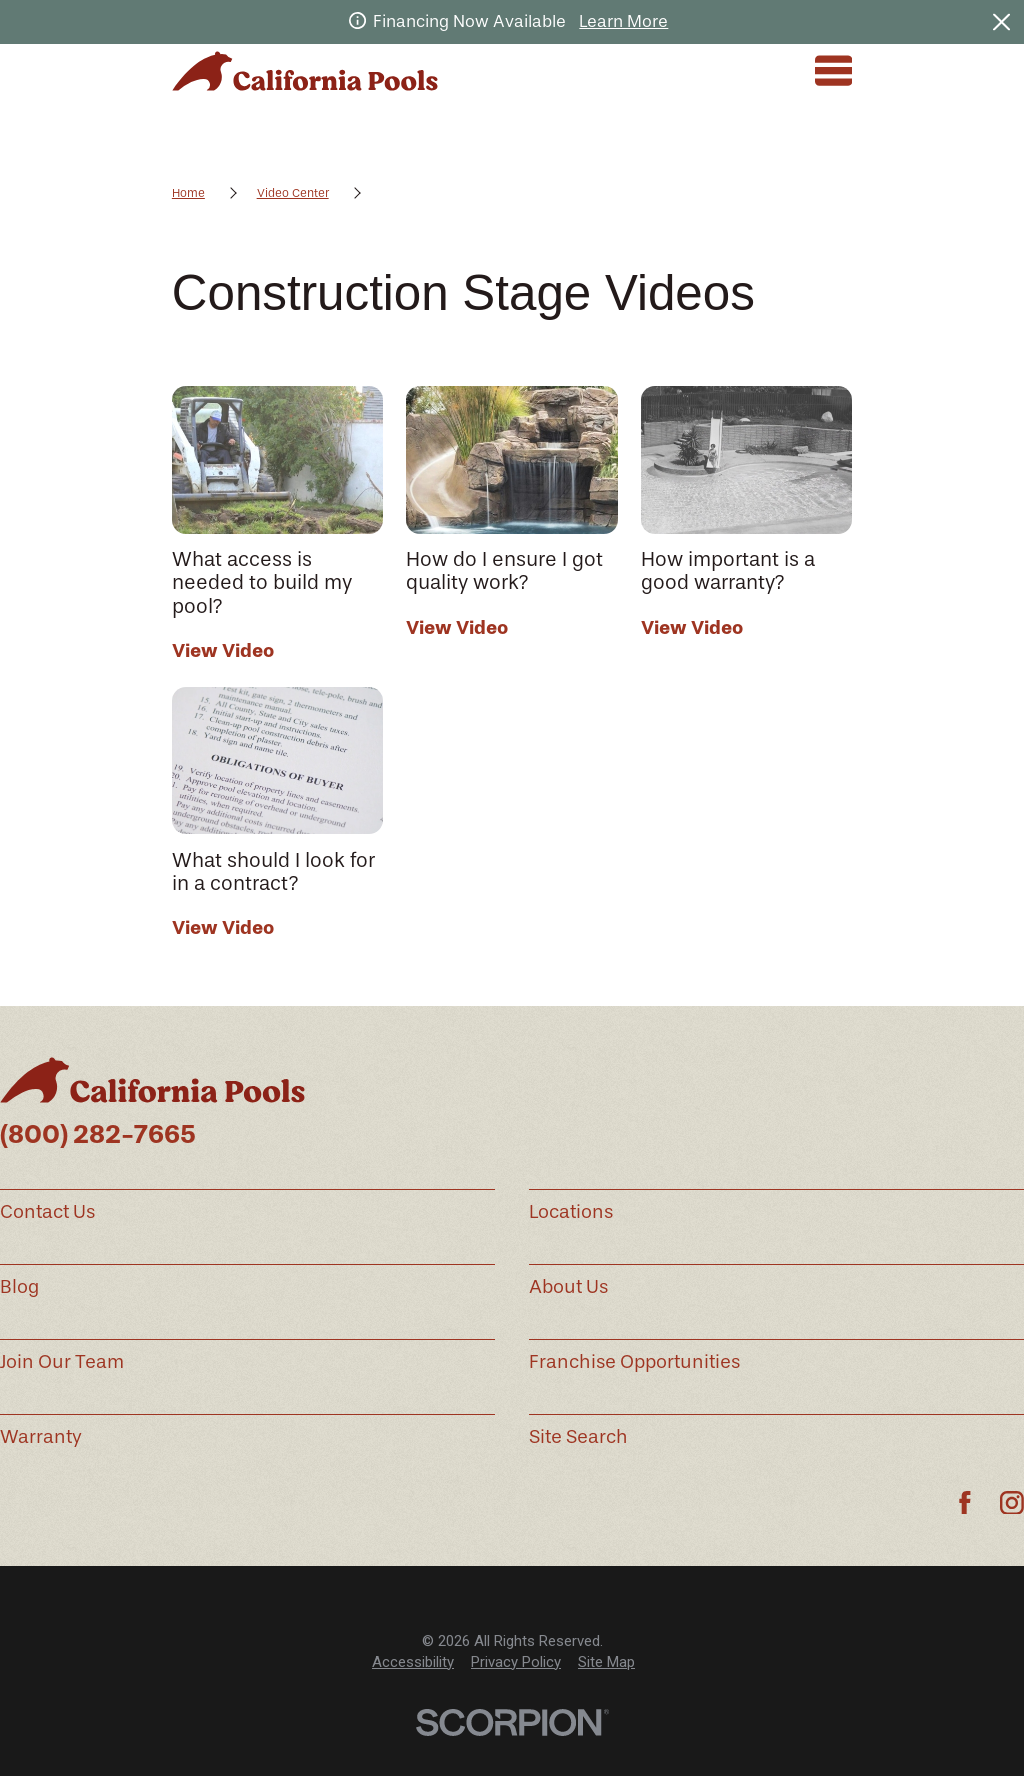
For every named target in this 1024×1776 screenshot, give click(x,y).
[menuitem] (413, 1662)
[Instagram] (1012, 1503)
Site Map (606, 1662)
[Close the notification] (1001, 21)
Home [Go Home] (188, 193)
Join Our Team (62, 1362)
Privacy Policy (516, 1662)
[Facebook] (965, 1503)
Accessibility (413, 1662)
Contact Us (47, 1212)
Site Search (578, 1437)
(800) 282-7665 (98, 1134)
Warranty (41, 1437)
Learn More (623, 21)
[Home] (305, 71)
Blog (19, 1287)
